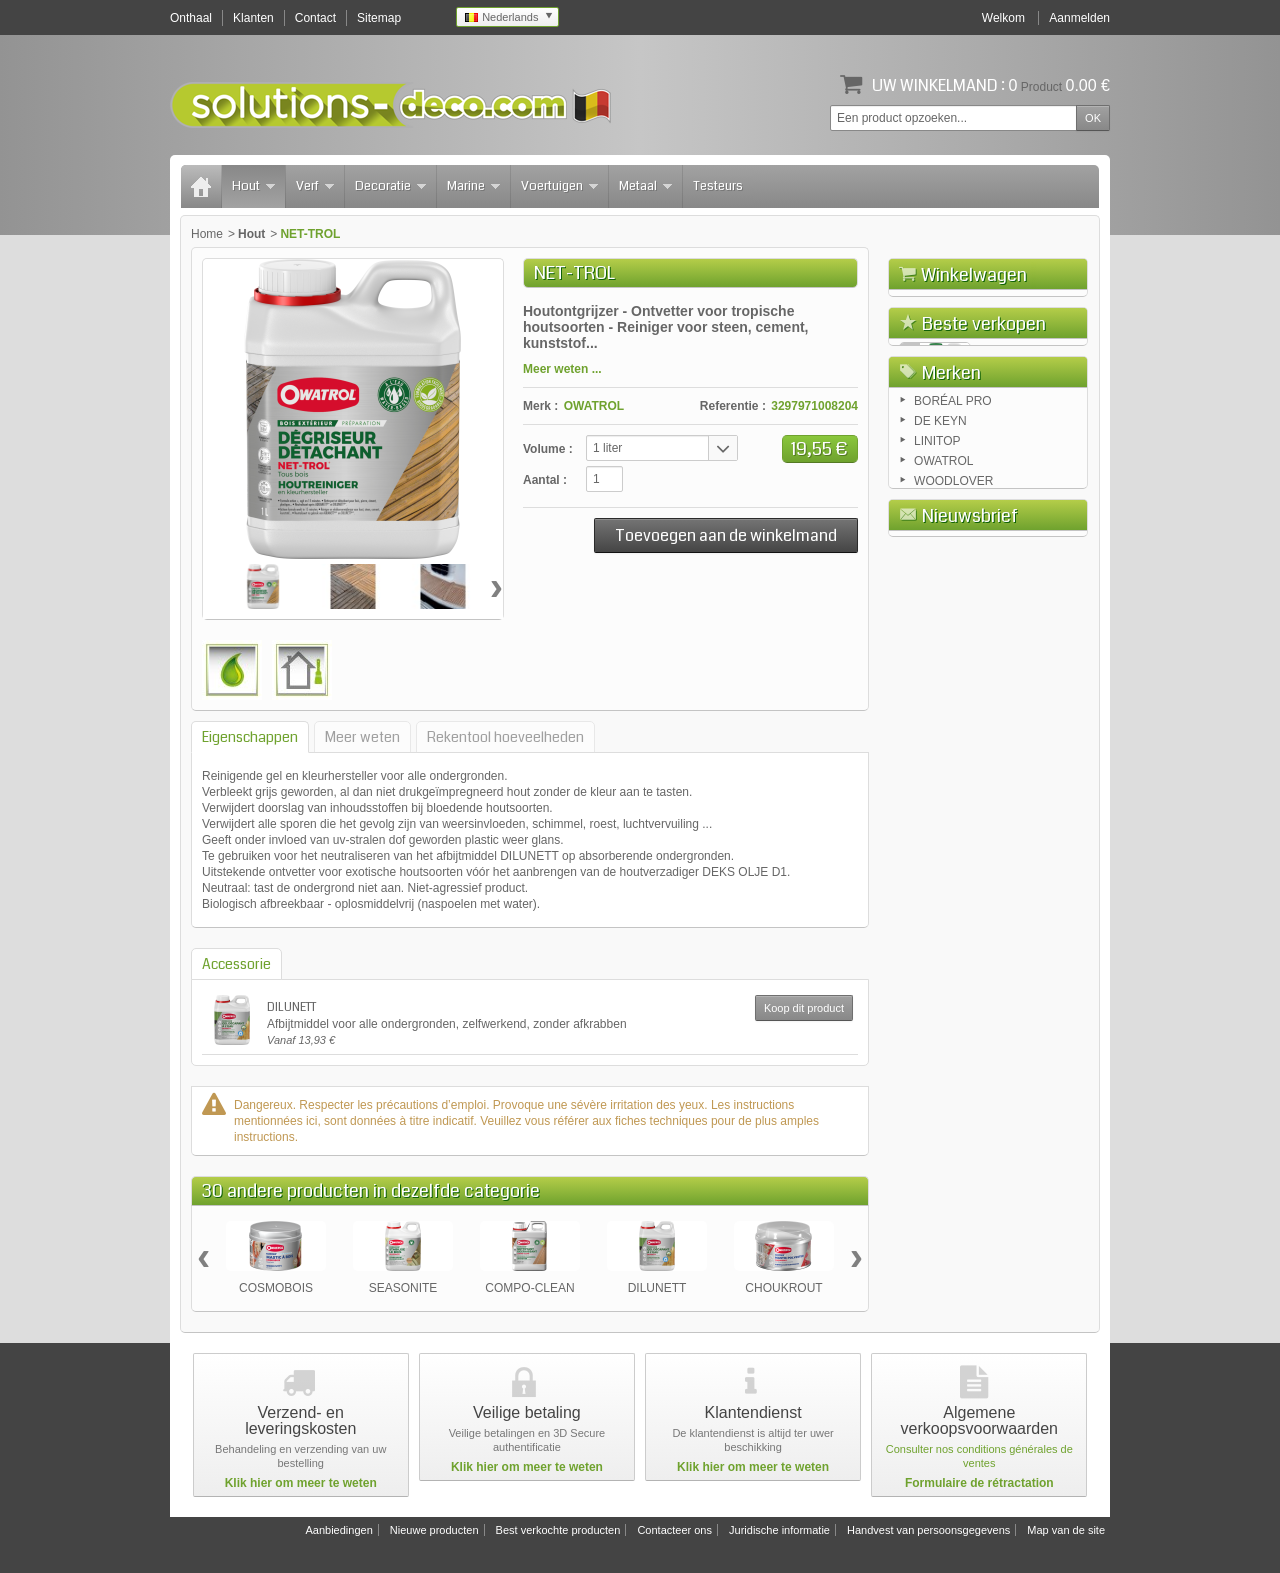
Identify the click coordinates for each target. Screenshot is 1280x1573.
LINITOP (937, 842)
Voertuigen (559, 186)
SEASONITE (403, 1288)
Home (207, 234)
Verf (315, 186)
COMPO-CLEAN (529, 1288)
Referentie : (733, 406)
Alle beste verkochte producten (988, 720)
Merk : (540, 406)
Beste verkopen (984, 436)
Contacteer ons (674, 1530)
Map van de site (1066, 1530)
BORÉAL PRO (953, 802)
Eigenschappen (250, 737)
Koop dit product (804, 1008)
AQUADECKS (1015, 591)
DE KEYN (940, 822)
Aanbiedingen (338, 1530)
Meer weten (362, 737)
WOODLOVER (953, 882)
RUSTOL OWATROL (1008, 538)
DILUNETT (291, 1007)
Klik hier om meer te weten (301, 1483)
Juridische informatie (779, 1530)
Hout (253, 186)
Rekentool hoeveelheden (505, 737)
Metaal (645, 186)
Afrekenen (1043, 387)
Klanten (253, 18)
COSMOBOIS (276, 1288)
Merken (951, 769)
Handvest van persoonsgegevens (928, 1530)
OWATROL (594, 406)
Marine (473, 186)
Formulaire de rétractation (979, 1483)
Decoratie (390, 186)
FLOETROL (1008, 467)
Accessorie (236, 964)
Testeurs (718, 186)
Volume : (548, 449)
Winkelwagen (974, 275)
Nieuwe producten (434, 1530)
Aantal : (545, 480)
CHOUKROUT (783, 1288)
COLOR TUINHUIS (1027, 653)
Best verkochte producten (558, 1530)
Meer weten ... (562, 369)
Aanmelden (1079, 18)
